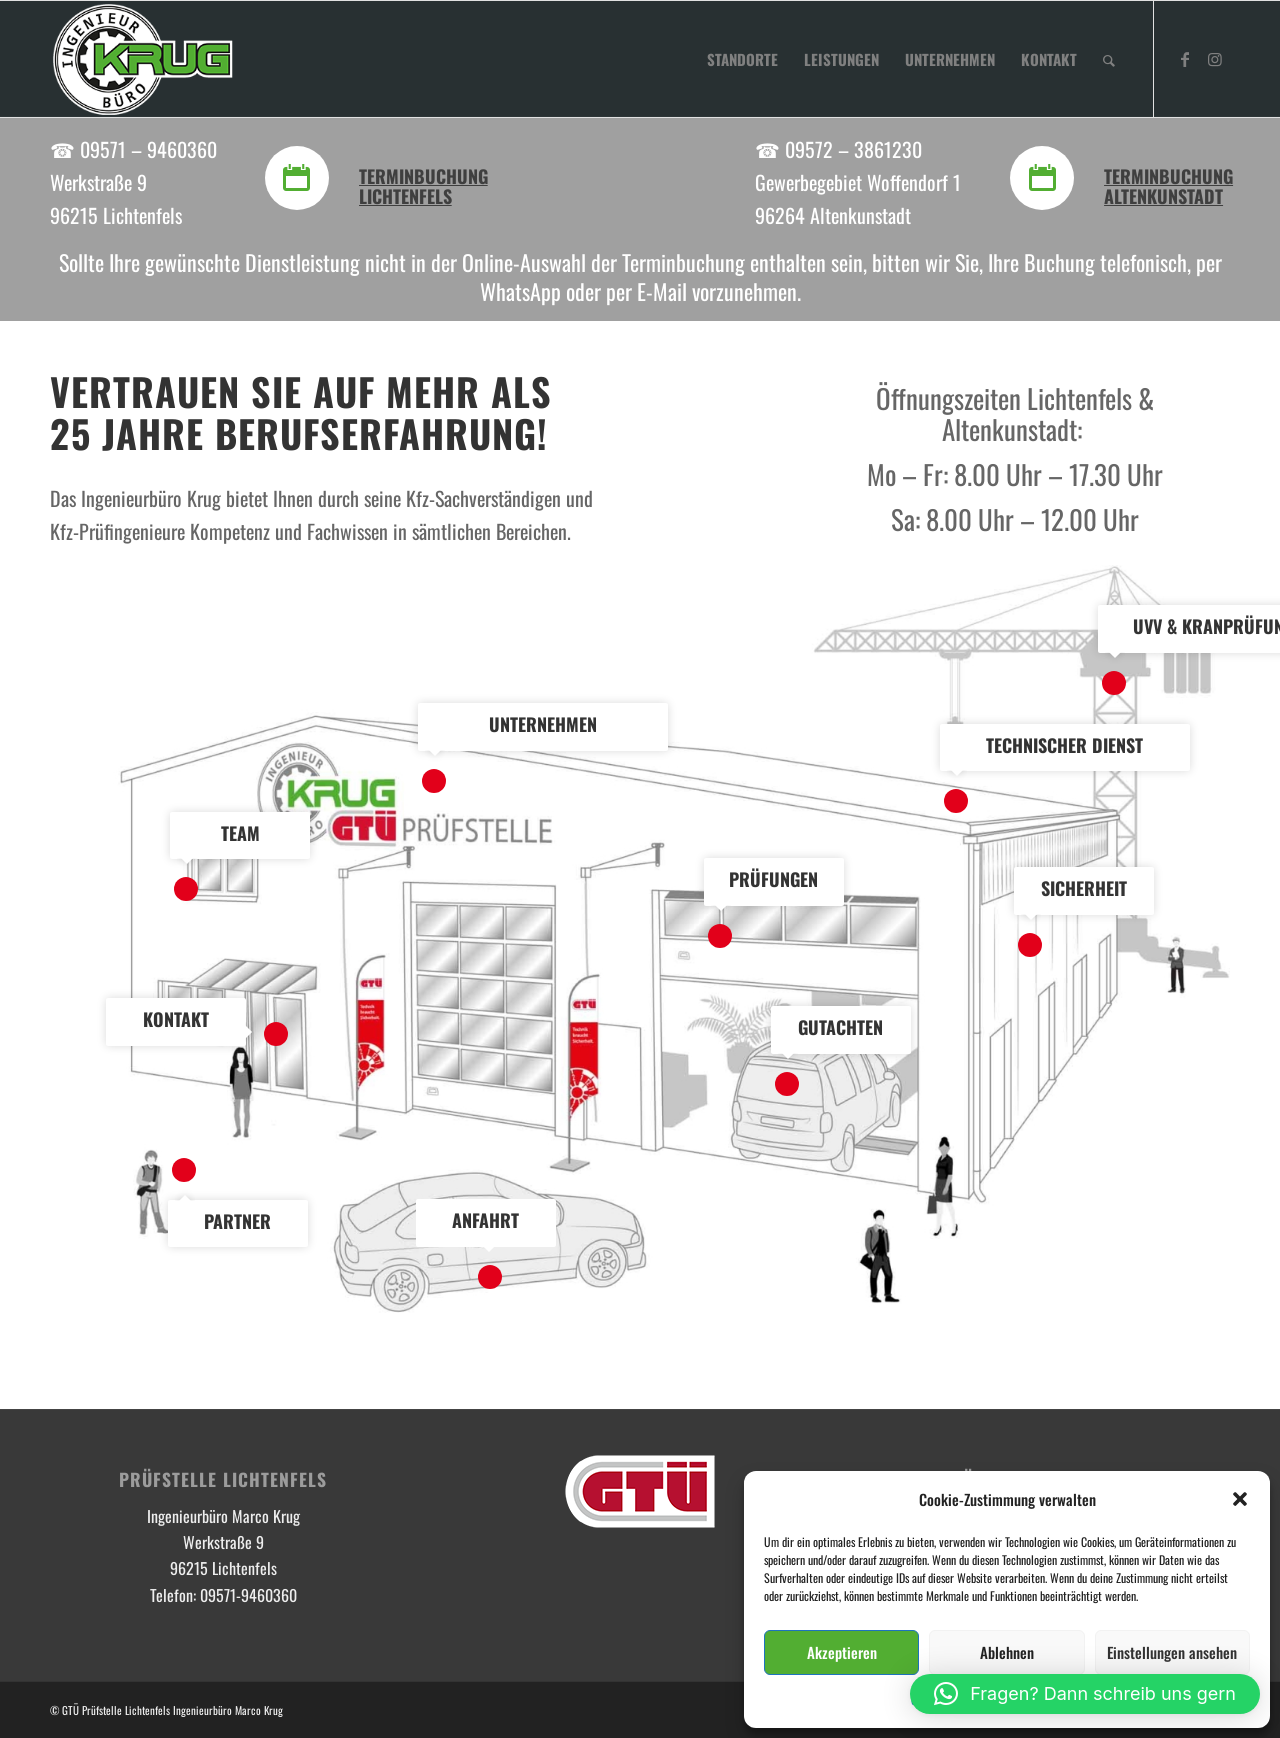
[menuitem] (742, 59)
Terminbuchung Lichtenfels (423, 186)
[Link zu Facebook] (1185, 58)
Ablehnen (1007, 1652)
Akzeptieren (842, 1652)
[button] (1240, 1499)
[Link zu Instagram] (1215, 58)
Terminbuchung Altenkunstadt (1168, 186)
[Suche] (1109, 59)
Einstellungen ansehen (1172, 1652)
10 (184, 1170)
